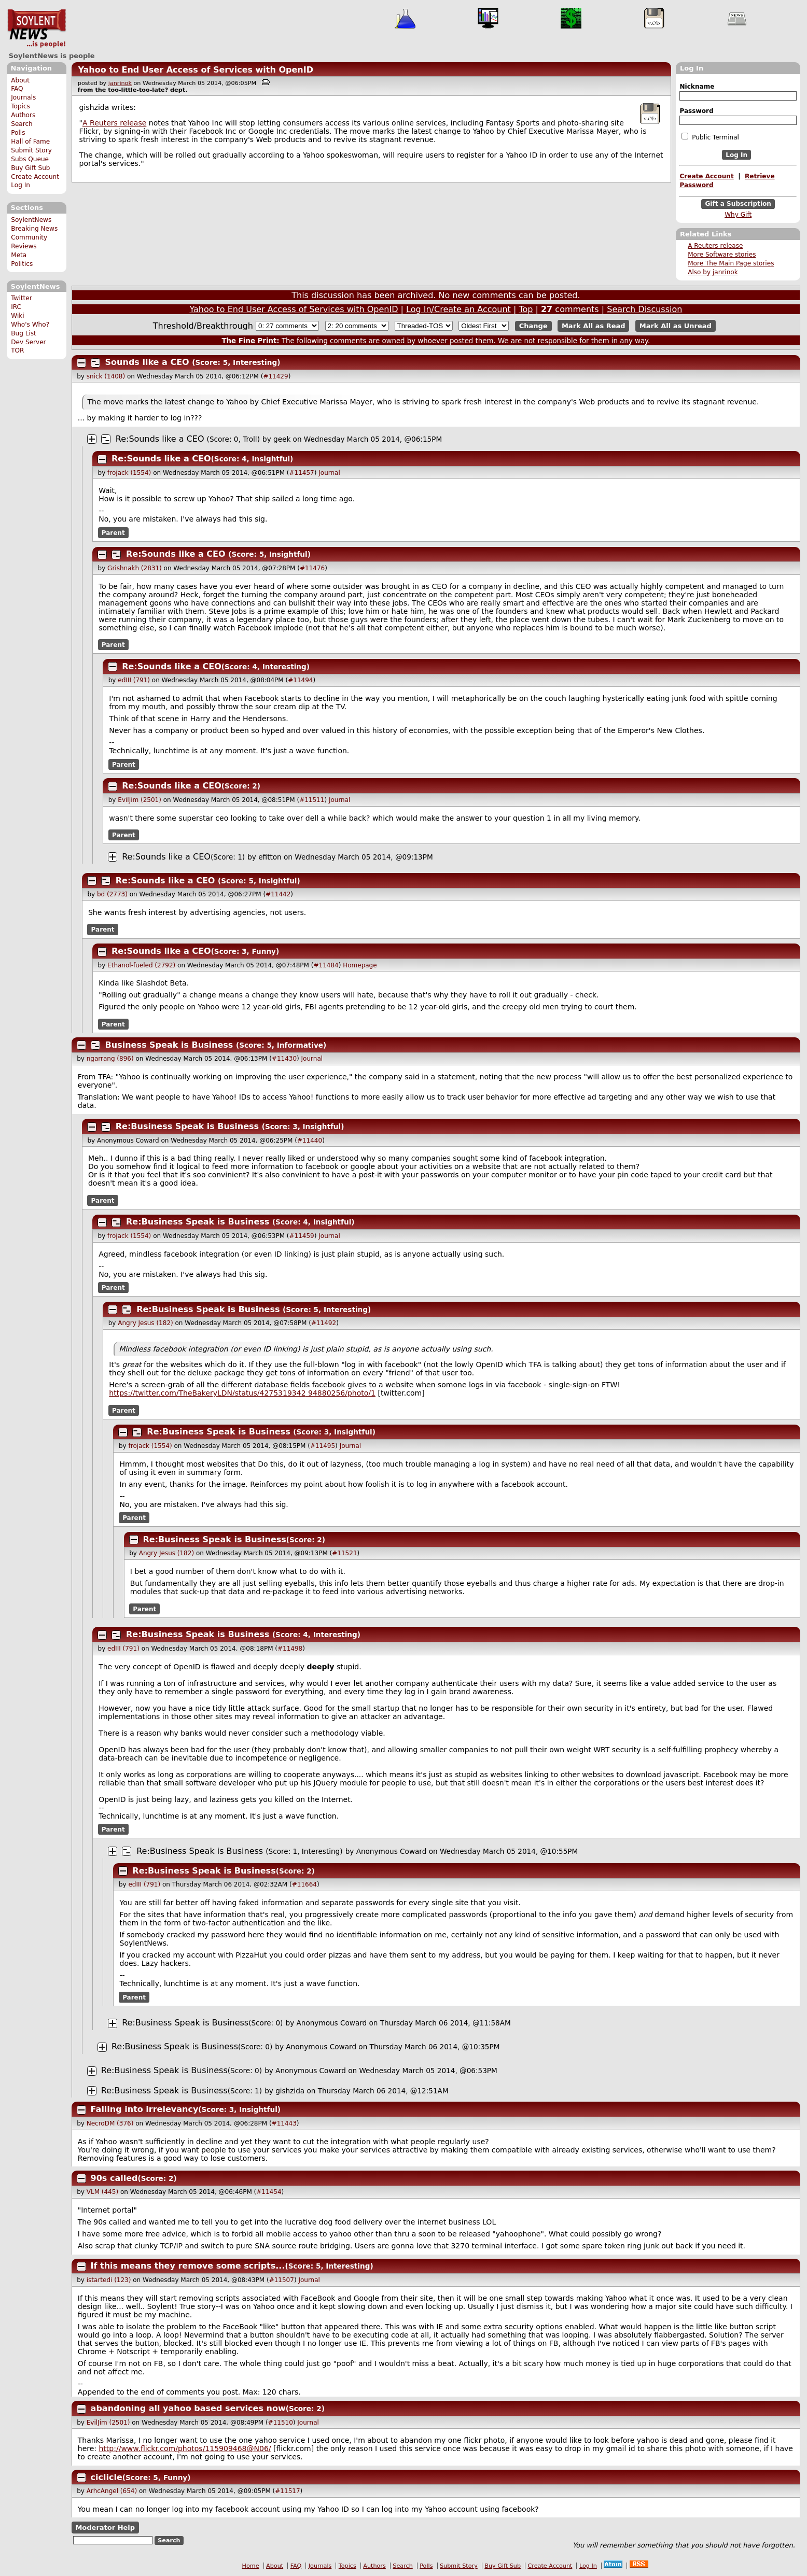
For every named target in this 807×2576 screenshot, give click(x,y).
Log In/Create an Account (458, 309)
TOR (17, 350)
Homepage (360, 965)
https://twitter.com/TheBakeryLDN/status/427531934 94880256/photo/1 (242, 1393)
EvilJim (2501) (139, 800)
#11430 (284, 1058)
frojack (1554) (129, 472)
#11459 (301, 1236)
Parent (113, 532)
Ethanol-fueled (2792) (141, 965)
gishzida (289, 2091)
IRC (16, 307)
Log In (20, 185)
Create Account (35, 176)
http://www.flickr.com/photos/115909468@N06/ (185, 2448)
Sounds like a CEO (147, 362)
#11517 (287, 2491)
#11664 (304, 1884)
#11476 (312, 568)
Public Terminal (710, 137)
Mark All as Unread (675, 326)
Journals (23, 97)
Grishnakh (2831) (134, 568)
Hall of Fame (30, 141)
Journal (329, 472)
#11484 (325, 965)
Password (696, 111)
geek (281, 439)
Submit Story (31, 150)
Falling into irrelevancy (145, 2109)
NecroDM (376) (110, 2123)
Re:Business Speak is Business (187, 1126)
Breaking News (34, 228)
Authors (23, 115)
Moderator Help (105, 2527)
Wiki (17, 315)
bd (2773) (112, 894)
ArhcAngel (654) (112, 2491)
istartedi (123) (109, 2280)
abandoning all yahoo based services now (188, 2408)
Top (526, 309)
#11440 (309, 1140)
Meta (18, 255)
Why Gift (738, 214)
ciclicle (106, 2477)
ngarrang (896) (110, 1058)
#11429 (275, 376)
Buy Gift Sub (30, 168)
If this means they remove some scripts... (188, 2266)
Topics (20, 106)
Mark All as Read (593, 326)
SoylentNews (36, 28)
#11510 (280, 2422)
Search (22, 124)
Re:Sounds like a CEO (160, 439)
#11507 (281, 2280)
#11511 (311, 800)
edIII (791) (134, 680)
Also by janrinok (713, 272)
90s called (114, 2178)
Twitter (21, 298)
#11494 (300, 680)
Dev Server (28, 342)
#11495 (322, 1445)
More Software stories (722, 254)
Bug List (23, 333)
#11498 (289, 1648)
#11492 (323, 1323)
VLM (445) (102, 2191)
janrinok (120, 83)
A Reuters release (715, 245)
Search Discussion (644, 309)
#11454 (268, 2191)
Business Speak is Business (169, 1045)
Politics (22, 264)
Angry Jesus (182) (145, 1323)
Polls (18, 132)
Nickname (696, 86)
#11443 (284, 2123)
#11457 (301, 472)
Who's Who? (30, 324)
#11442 (278, 894)
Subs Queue (30, 159)
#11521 (344, 1553)
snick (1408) (106, 376)
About (20, 80)
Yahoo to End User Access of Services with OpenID (195, 70)
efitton (270, 857)
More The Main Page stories (731, 263)
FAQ (17, 88)
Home (250, 2566)
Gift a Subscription (738, 204)
